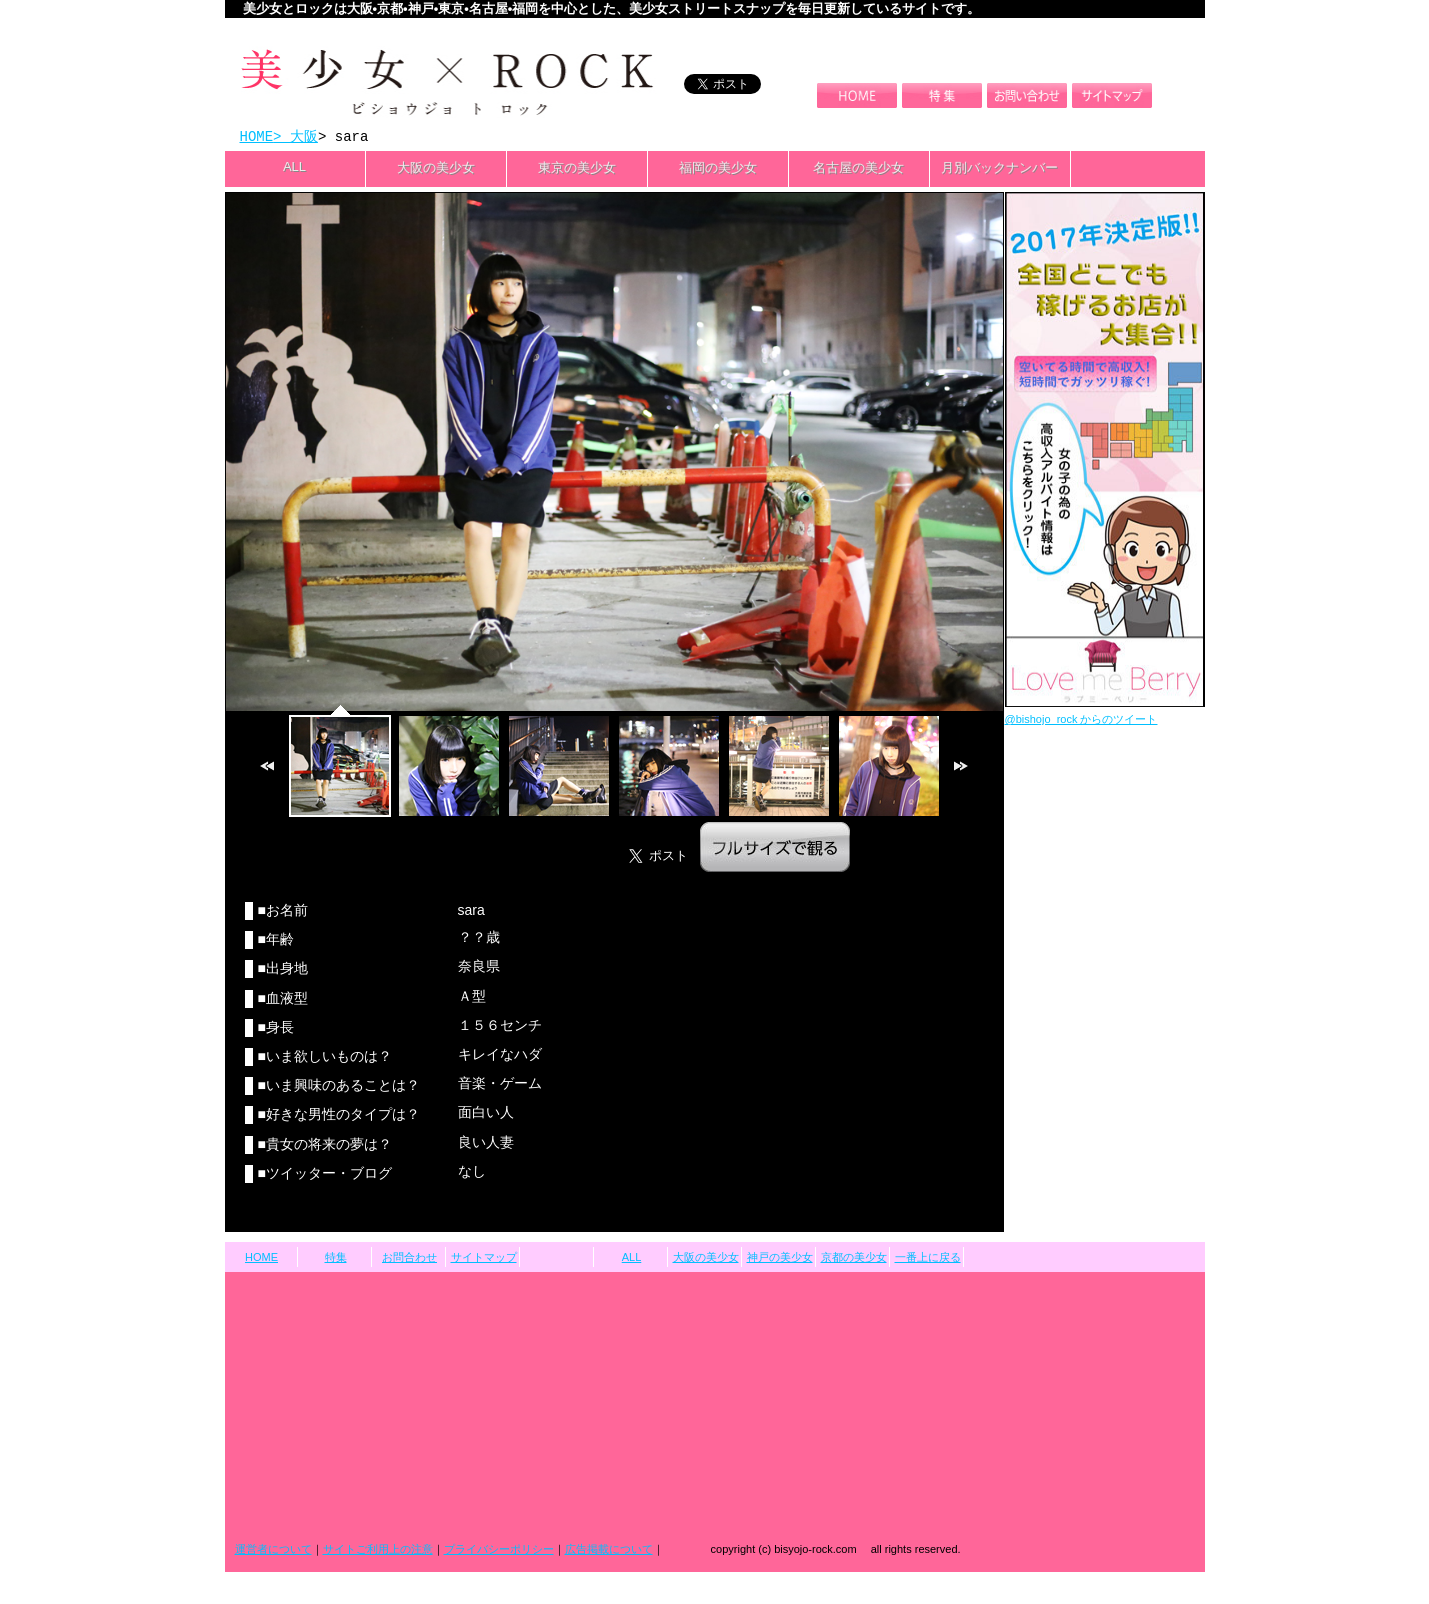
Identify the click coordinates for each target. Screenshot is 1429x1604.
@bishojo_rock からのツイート (1081, 721)
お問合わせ (409, 1259)
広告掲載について (609, 1551)
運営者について (273, 1551)
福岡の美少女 (718, 169)
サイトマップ (484, 1259)
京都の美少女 (854, 1259)
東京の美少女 (577, 169)
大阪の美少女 (436, 169)
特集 (336, 1259)
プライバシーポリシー (499, 1551)
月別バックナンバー (999, 169)
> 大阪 (295, 137)
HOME (257, 137)
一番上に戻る (928, 1259)
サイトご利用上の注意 (378, 1551)
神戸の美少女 (780, 1259)
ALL (294, 168)
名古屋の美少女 (858, 169)
